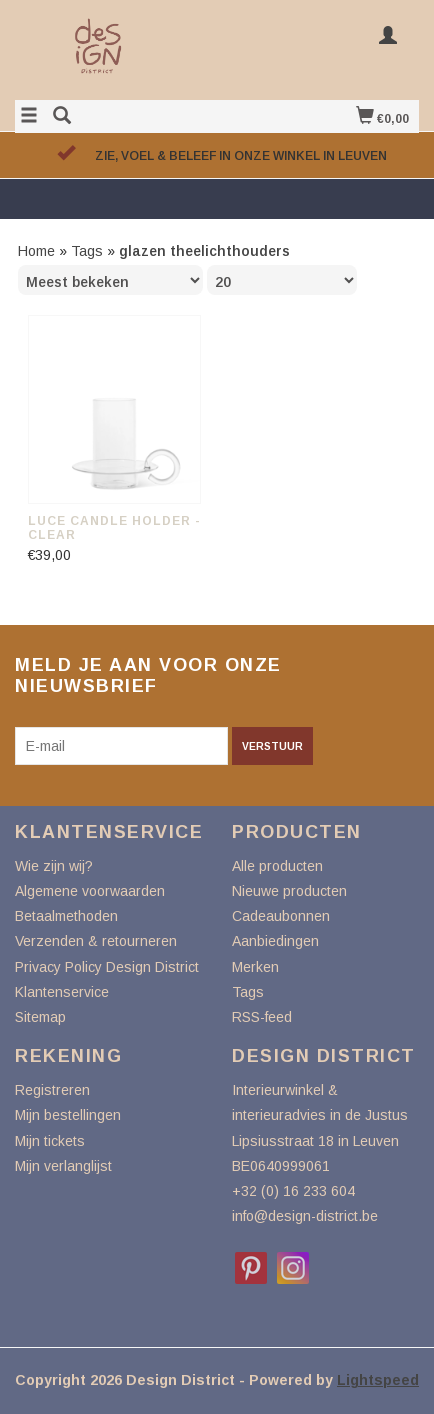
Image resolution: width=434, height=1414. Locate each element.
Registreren (52, 1090)
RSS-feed (262, 1017)
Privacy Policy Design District (107, 967)
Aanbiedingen (275, 941)
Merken (255, 967)
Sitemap (40, 1017)
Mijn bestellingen (68, 1115)
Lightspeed (378, 1380)
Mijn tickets (50, 1141)
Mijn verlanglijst (63, 1166)
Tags (87, 251)
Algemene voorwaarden (90, 891)
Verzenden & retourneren (96, 941)
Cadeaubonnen (281, 916)
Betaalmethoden (66, 916)
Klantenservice (62, 992)
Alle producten (277, 866)
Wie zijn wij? (54, 866)
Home (36, 251)
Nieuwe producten (289, 891)
